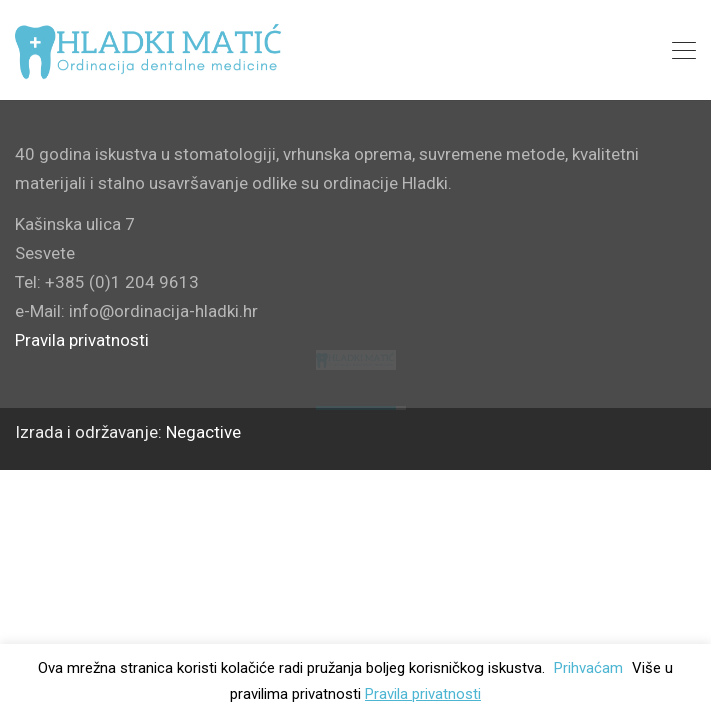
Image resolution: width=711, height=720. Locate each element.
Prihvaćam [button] (588, 668)
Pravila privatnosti (423, 694)
